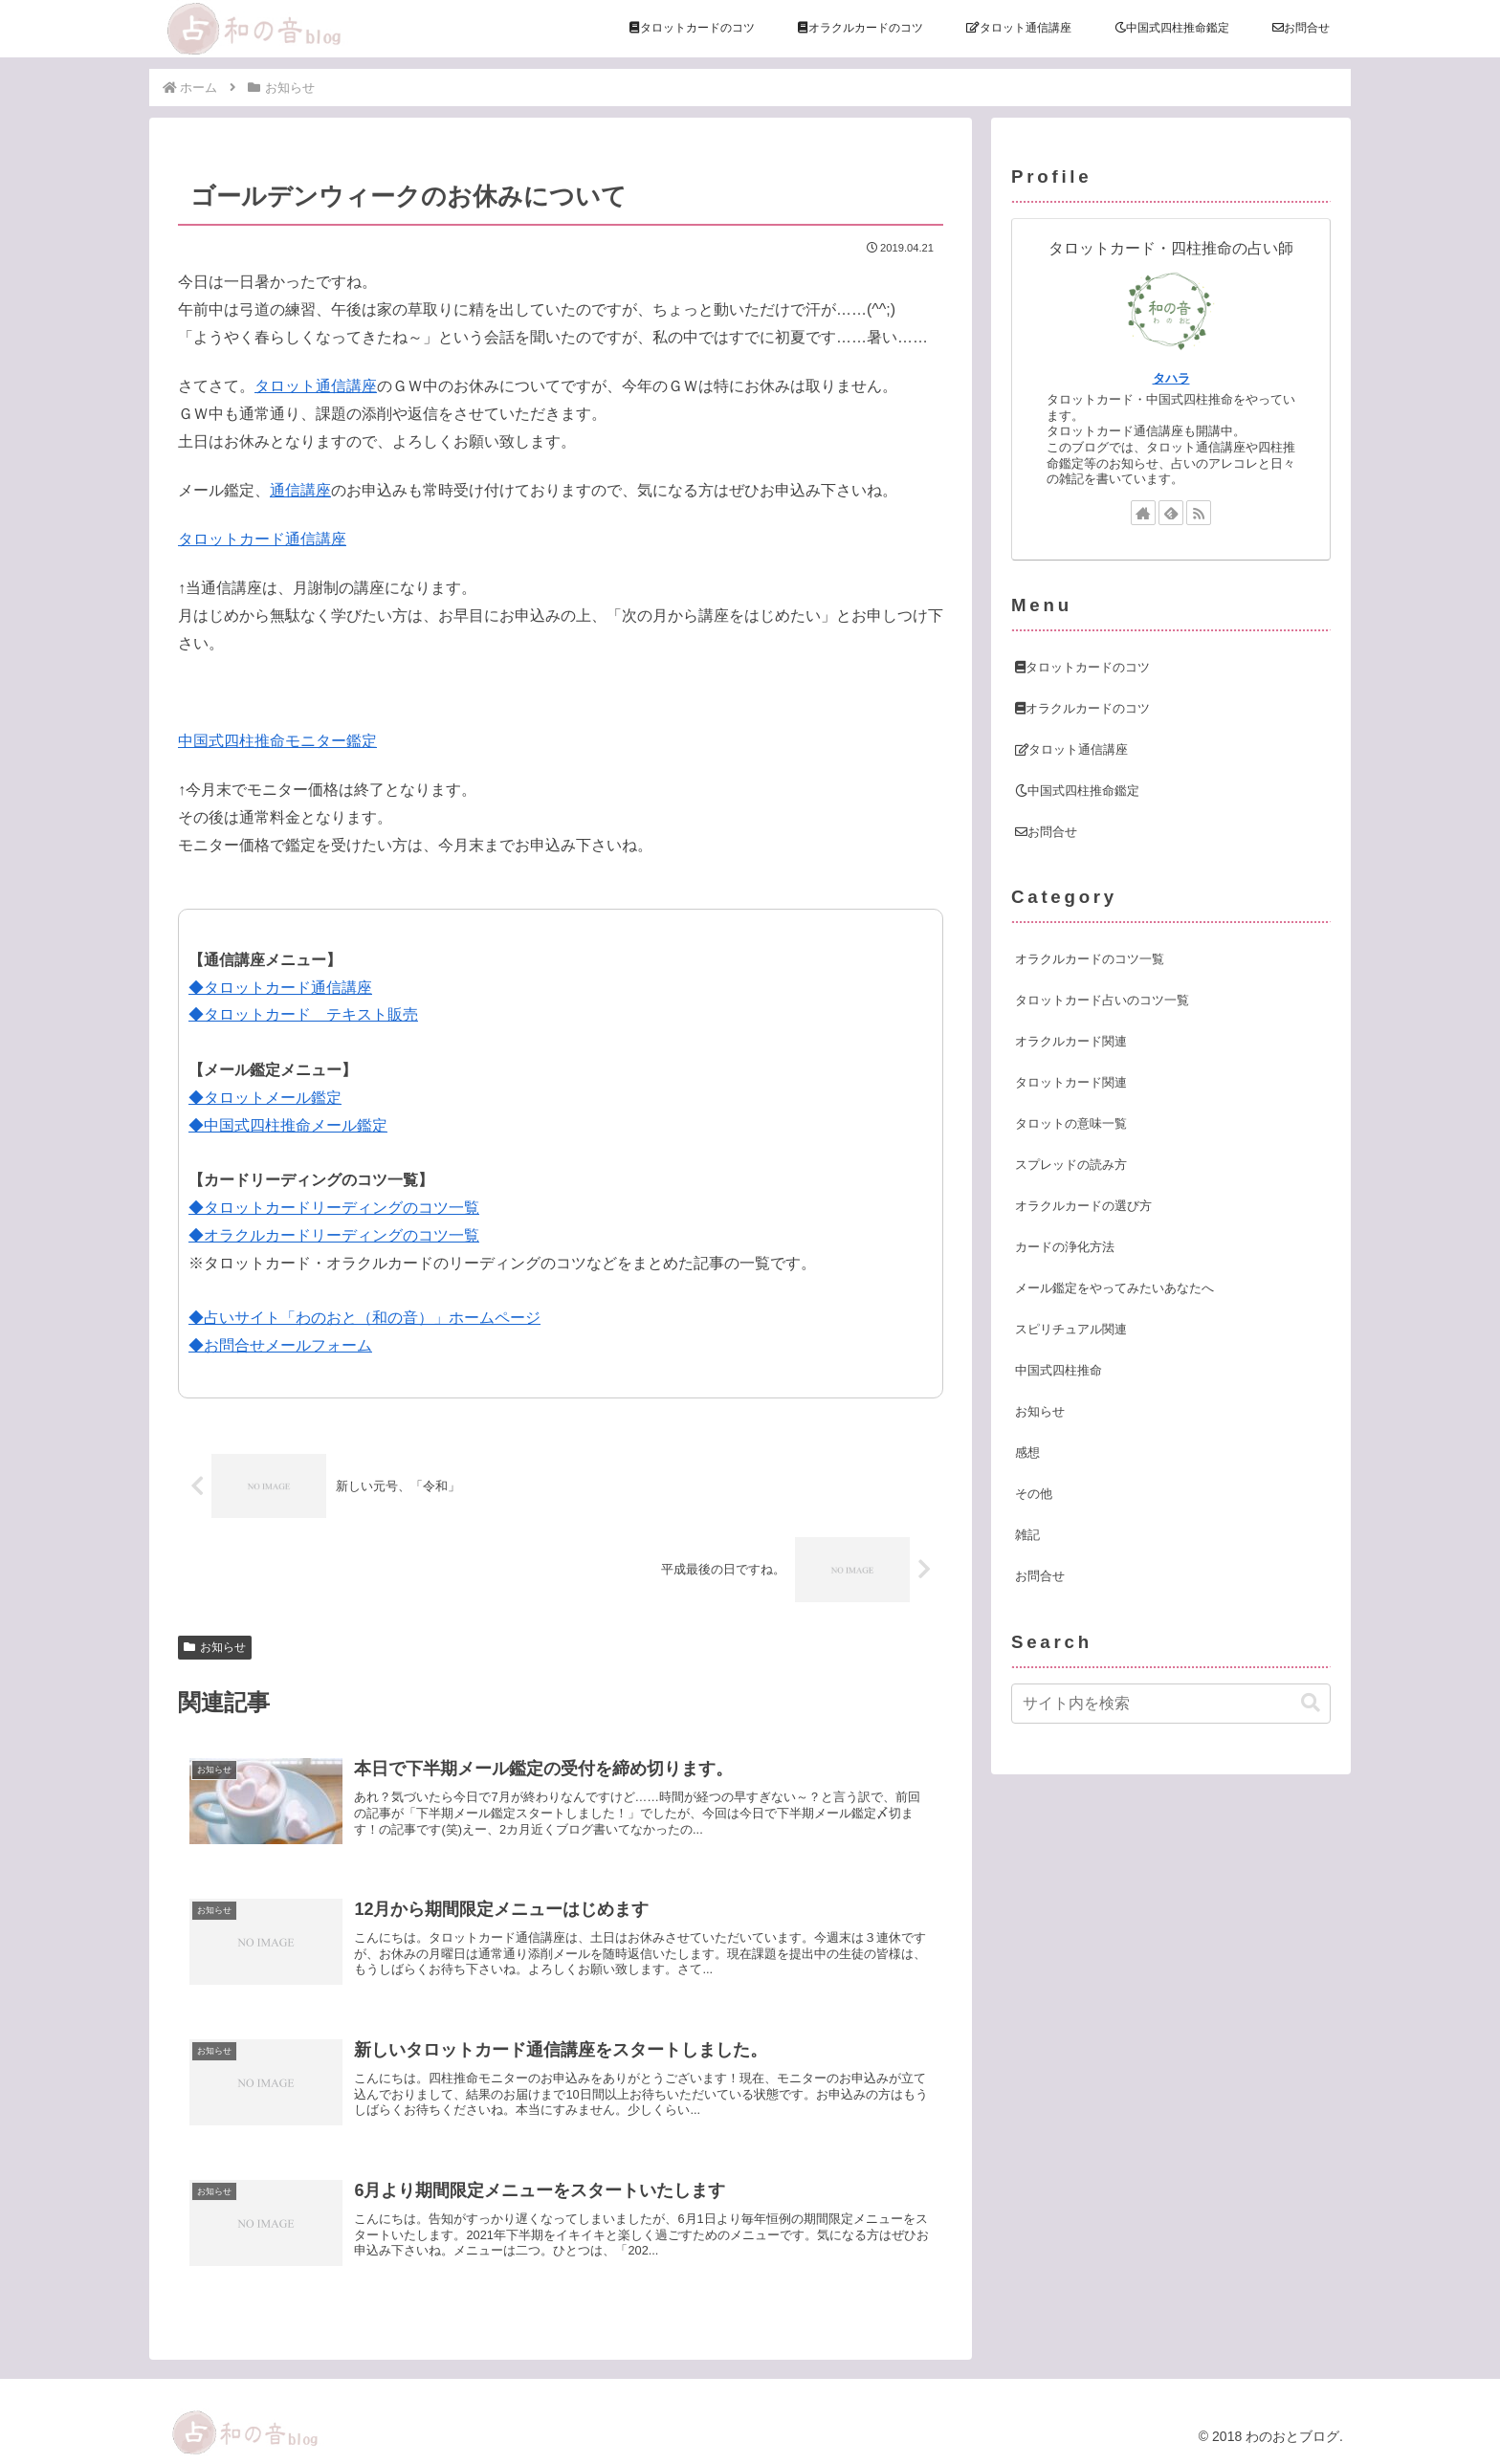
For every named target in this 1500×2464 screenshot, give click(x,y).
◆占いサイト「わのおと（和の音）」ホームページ (364, 1317)
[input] (1171, 1703)
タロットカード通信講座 (262, 539)
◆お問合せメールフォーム (280, 1345)
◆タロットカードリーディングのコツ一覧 (333, 1207)
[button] (1310, 1703)
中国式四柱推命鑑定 (1077, 790)
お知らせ (215, 1647)
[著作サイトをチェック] (1143, 512)
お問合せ (1046, 832)
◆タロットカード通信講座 (280, 987)
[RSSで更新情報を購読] (1198, 512)
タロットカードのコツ (1082, 667)
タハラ (1171, 378)
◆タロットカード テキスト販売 (303, 1014)
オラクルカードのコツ (1082, 708)
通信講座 (300, 490)
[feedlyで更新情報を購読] (1170, 512)
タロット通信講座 (315, 386)
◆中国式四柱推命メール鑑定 (287, 1125)
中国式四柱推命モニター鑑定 (277, 741)
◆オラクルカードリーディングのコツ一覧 (333, 1235)
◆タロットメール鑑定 (265, 1097)
